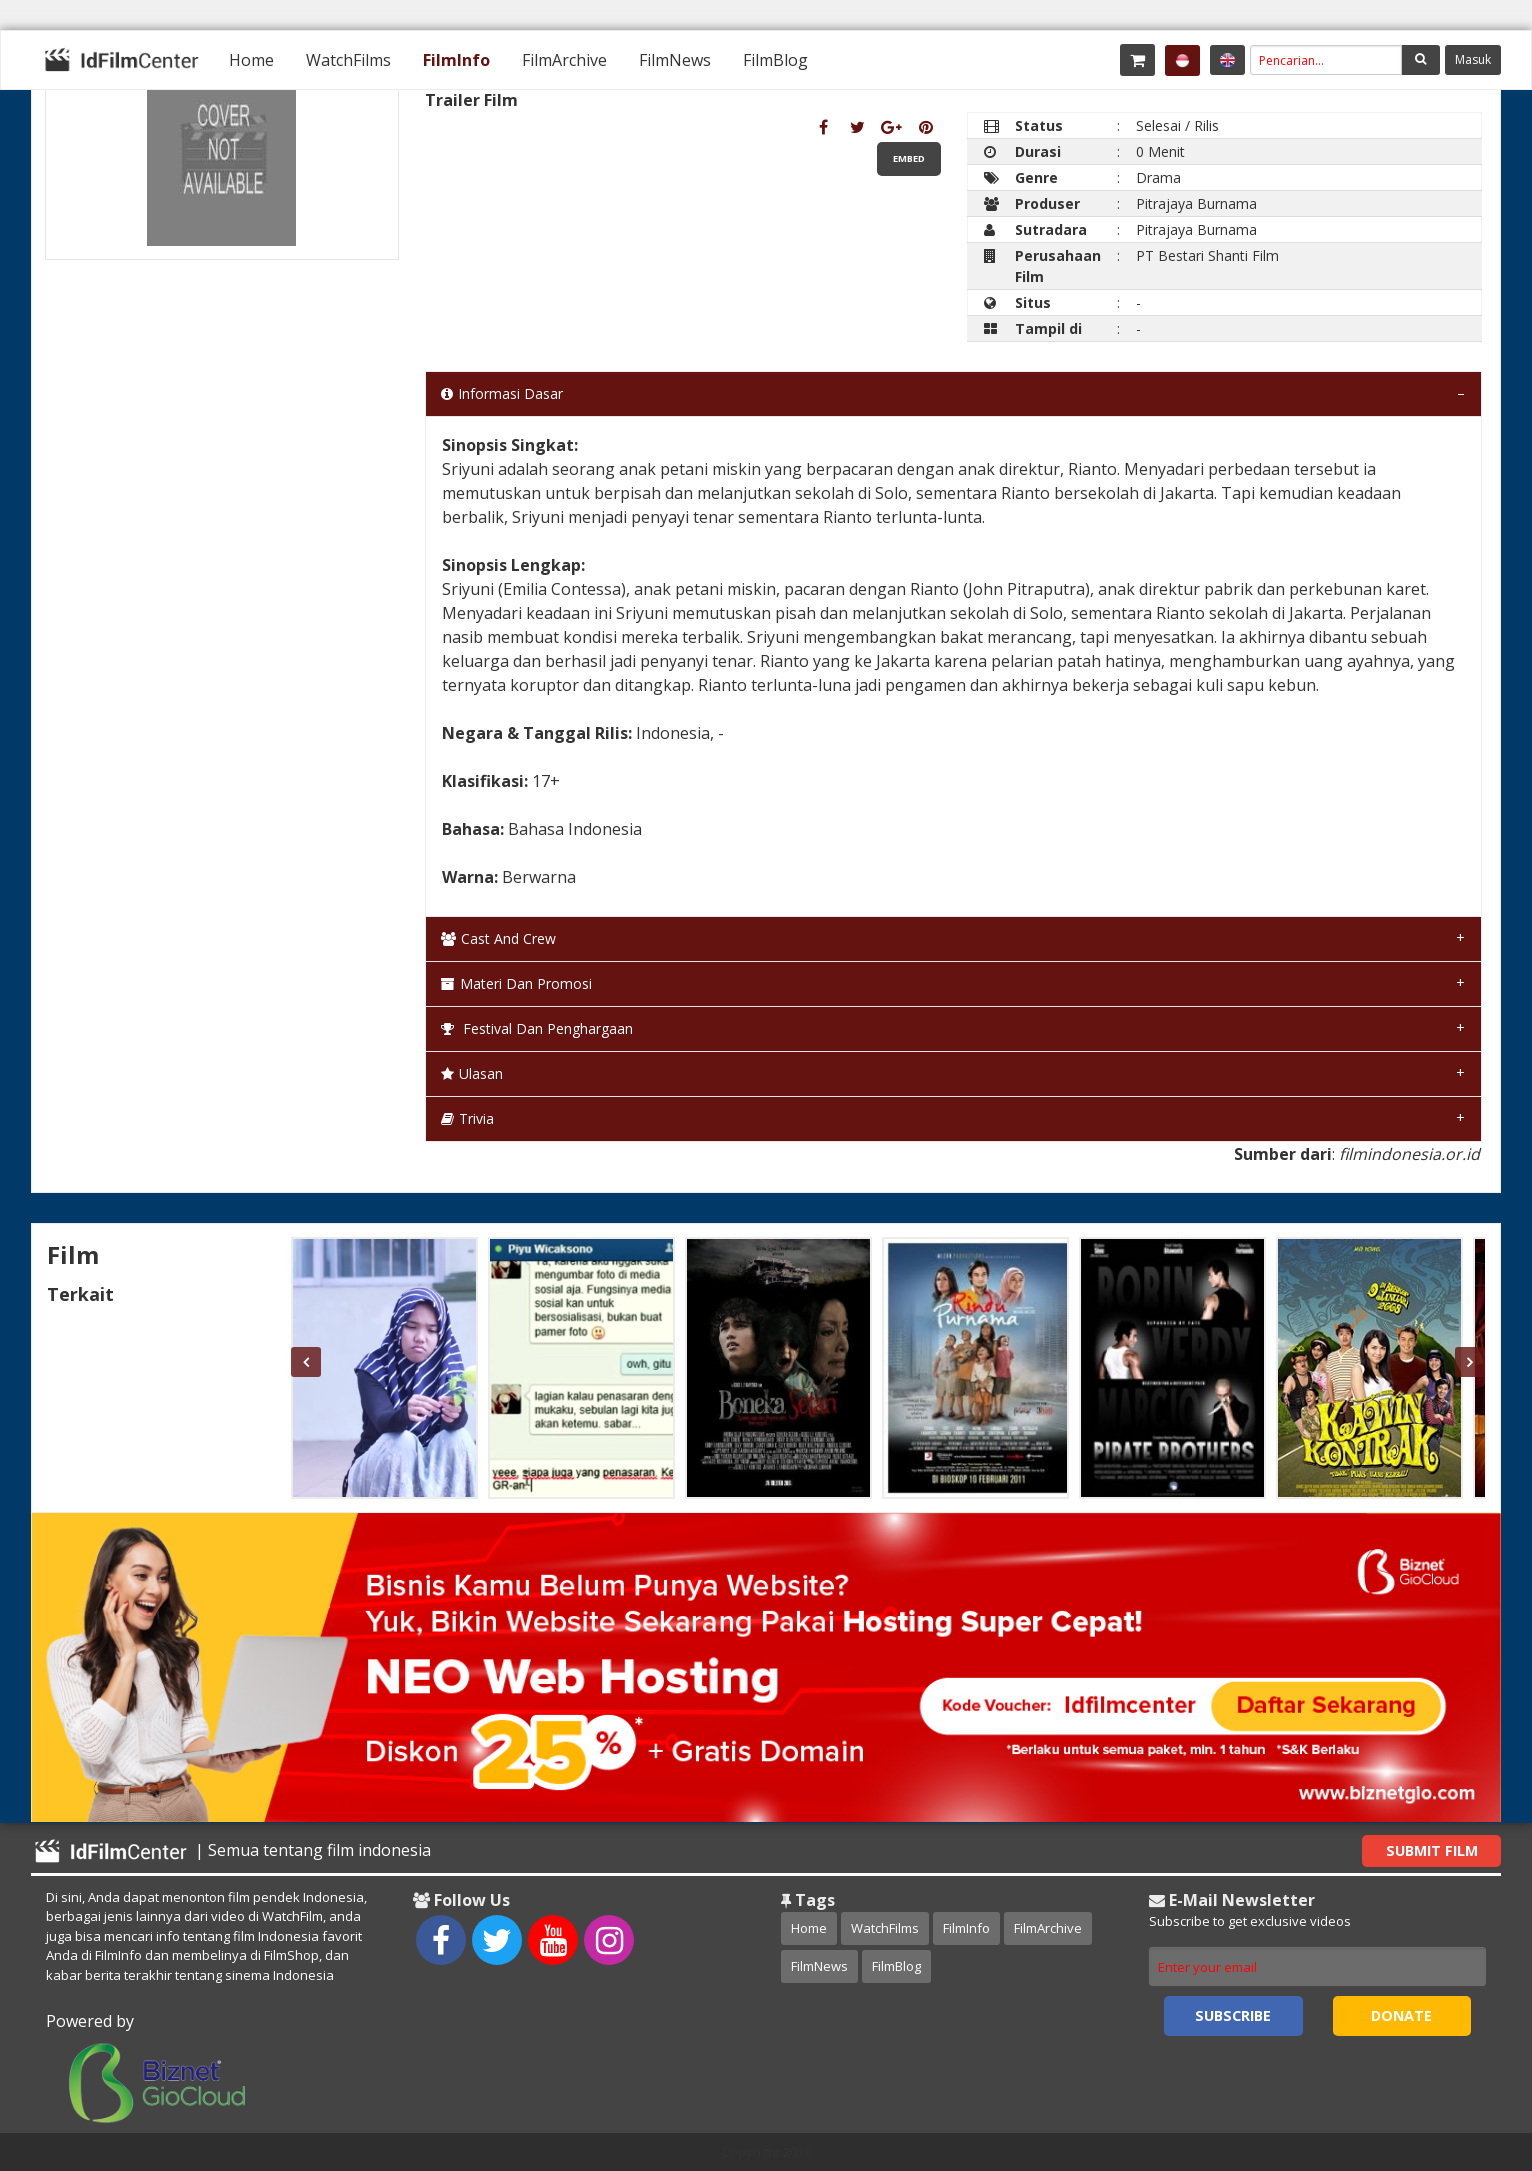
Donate (1401, 2015)
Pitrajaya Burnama (1196, 203)
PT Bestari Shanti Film (1207, 255)
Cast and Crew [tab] (498, 938)
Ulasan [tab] (472, 1073)
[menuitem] (251, 60)
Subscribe (1233, 2015)
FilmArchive (564, 60)
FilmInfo (456, 60)
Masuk (1473, 59)
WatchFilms (348, 60)
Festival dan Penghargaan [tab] (537, 1028)
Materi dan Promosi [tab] (516, 983)
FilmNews (675, 60)
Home (251, 60)
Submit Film (1432, 1850)
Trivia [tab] (467, 1118)
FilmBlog (775, 60)
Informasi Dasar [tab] (502, 393)
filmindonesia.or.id (1409, 1154)
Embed (909, 158)
